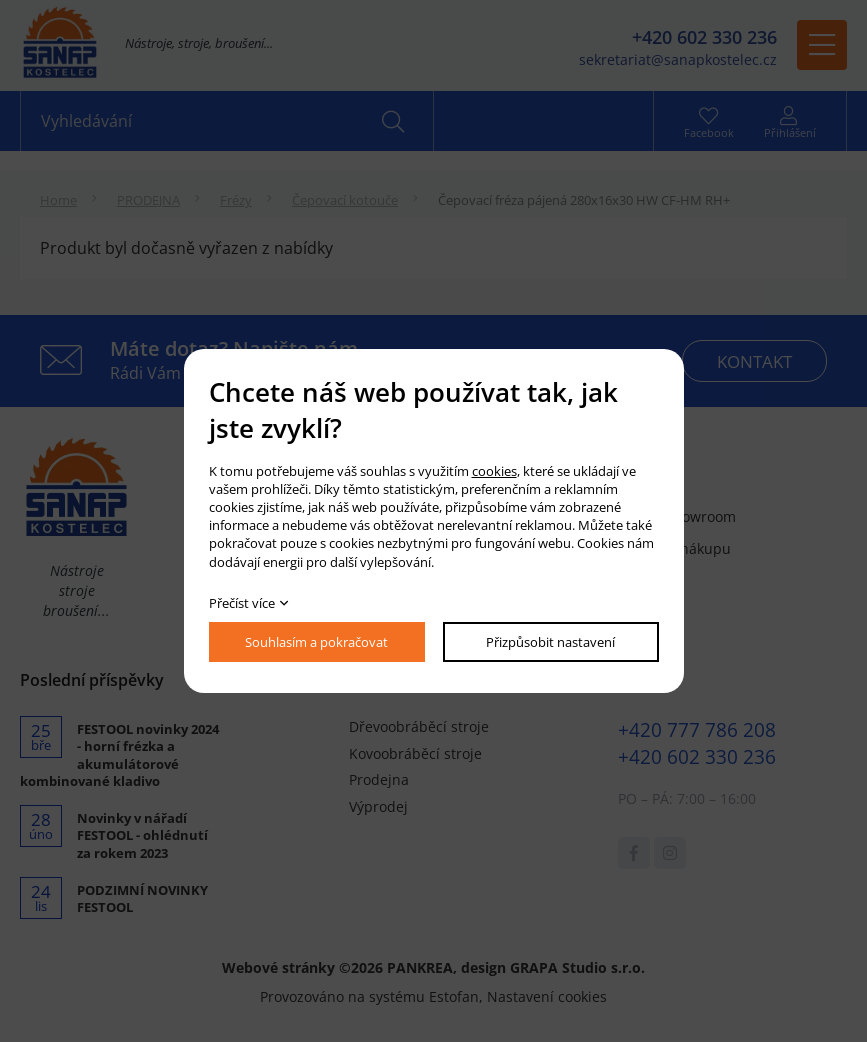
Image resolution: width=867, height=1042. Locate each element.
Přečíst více (242, 603)
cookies (494, 471)
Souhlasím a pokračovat (316, 642)
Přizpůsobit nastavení (550, 642)
